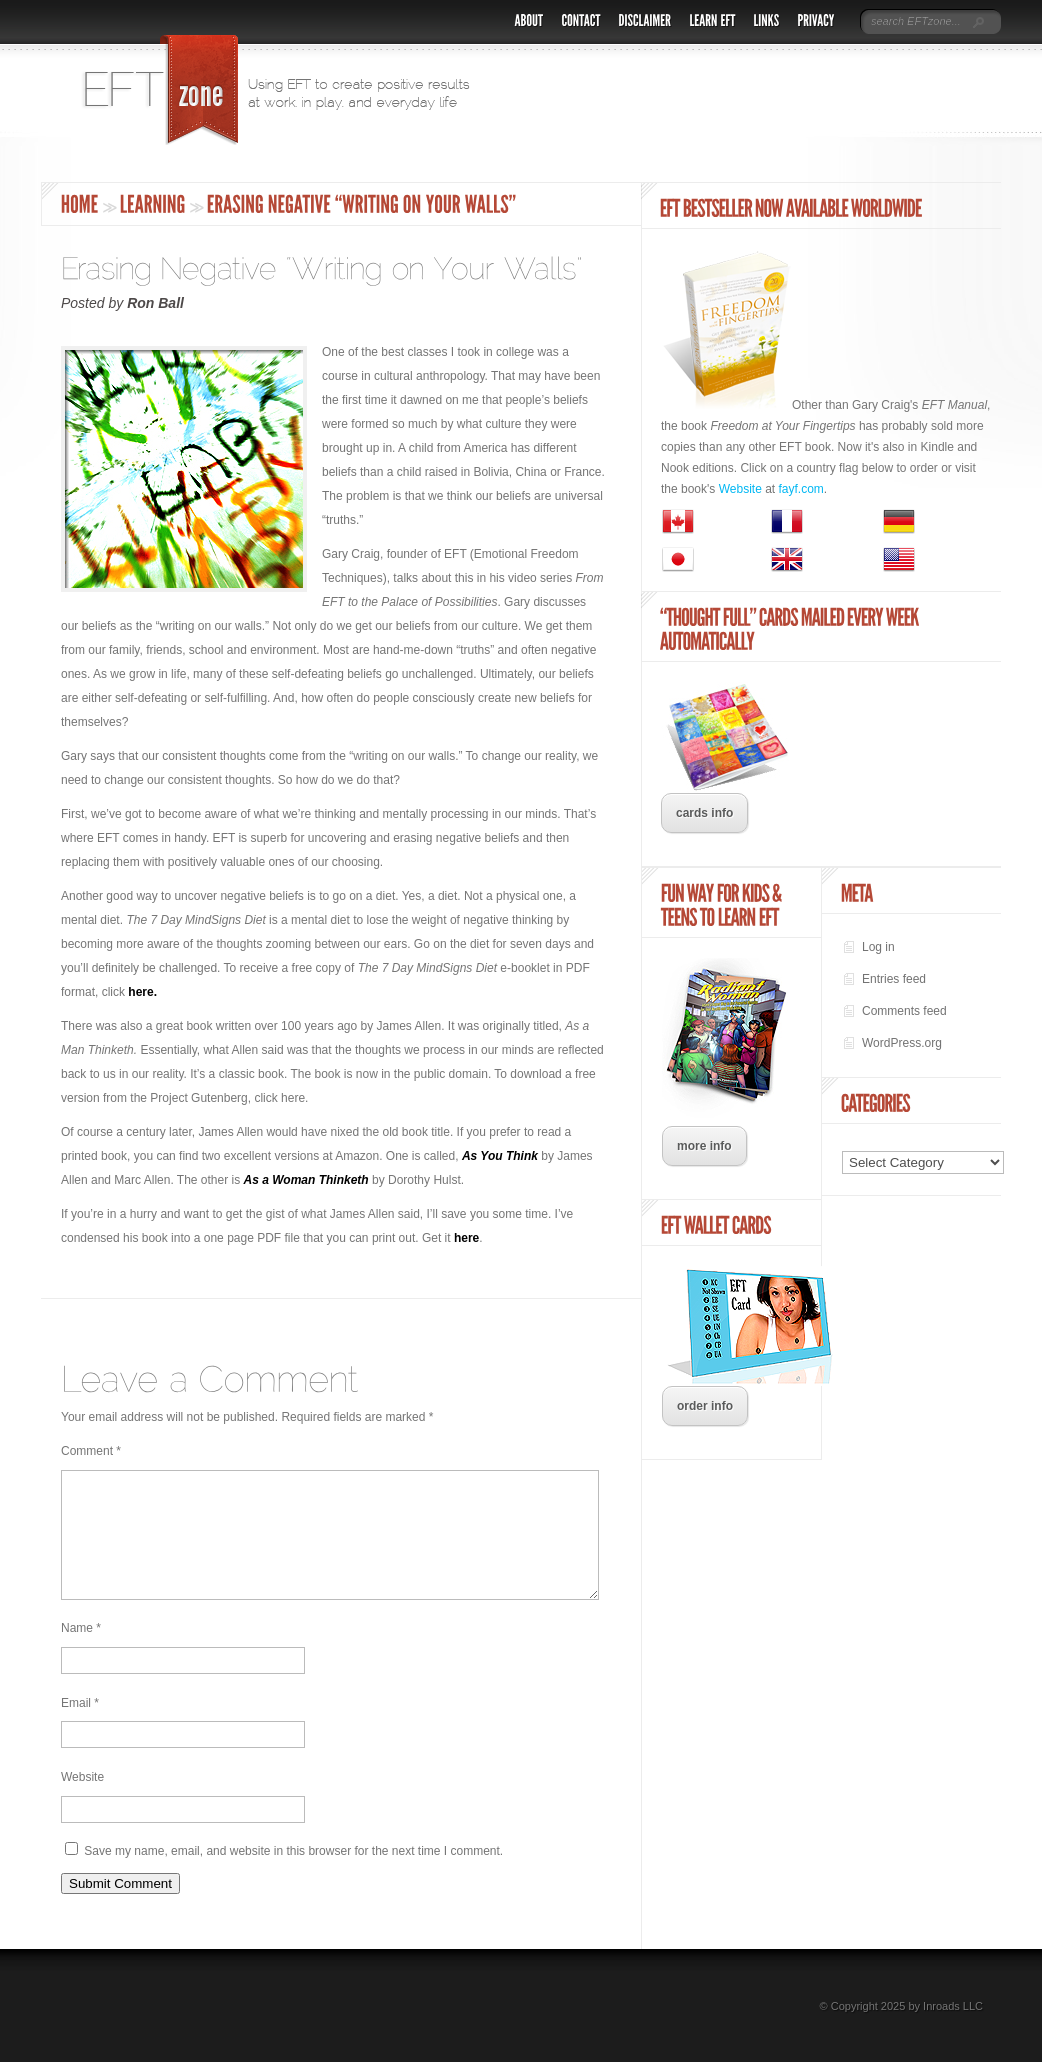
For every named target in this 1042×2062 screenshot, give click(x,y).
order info (705, 1406)
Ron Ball (155, 303)
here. (142, 992)
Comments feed (904, 1011)
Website (82, 1801)
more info (704, 1146)
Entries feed (894, 979)
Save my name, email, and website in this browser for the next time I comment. (293, 1875)
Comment (91, 1451)
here (466, 1238)
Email (80, 1727)
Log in (878, 947)
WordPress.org (902, 1043)
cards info (704, 813)
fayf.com (801, 489)
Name (81, 1652)
